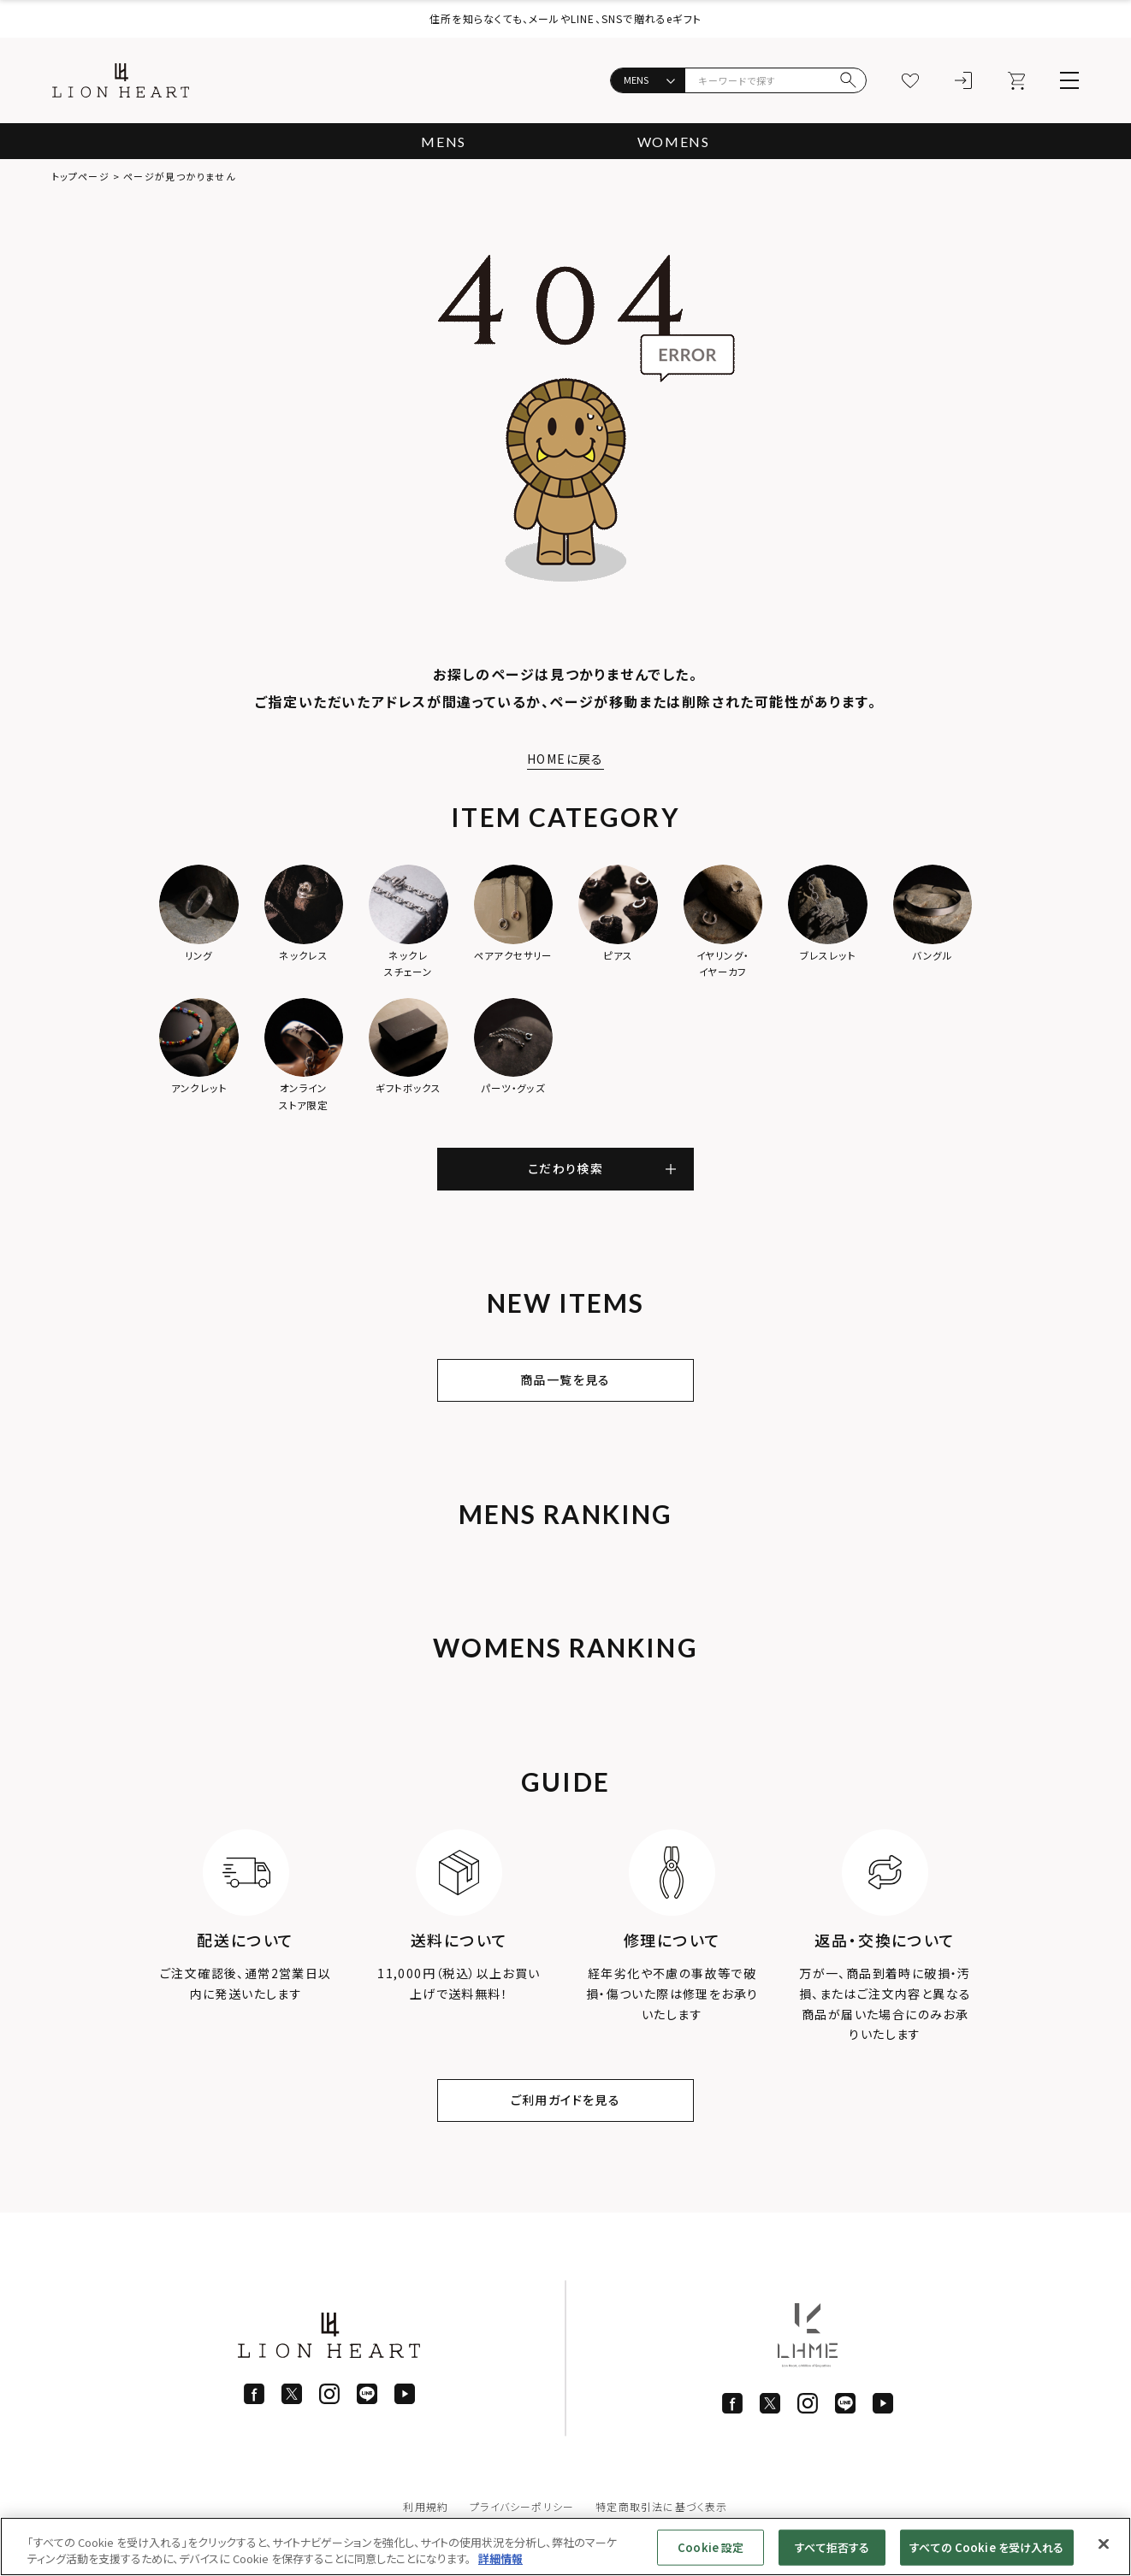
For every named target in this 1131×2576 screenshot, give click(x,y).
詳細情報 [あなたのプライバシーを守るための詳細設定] (500, 2558)
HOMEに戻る (565, 758)
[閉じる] (1103, 2544)
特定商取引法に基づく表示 (661, 2506)
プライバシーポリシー (522, 2506)
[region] (565, 2546)
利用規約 (425, 2506)
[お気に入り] (910, 80)
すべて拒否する (832, 2547)
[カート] (1016, 80)
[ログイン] (963, 80)
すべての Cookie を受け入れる (986, 2547)
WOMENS (673, 141)
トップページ (81, 176)
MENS (443, 141)
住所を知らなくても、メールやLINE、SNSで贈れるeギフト (565, 18)
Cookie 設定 (710, 2547)
